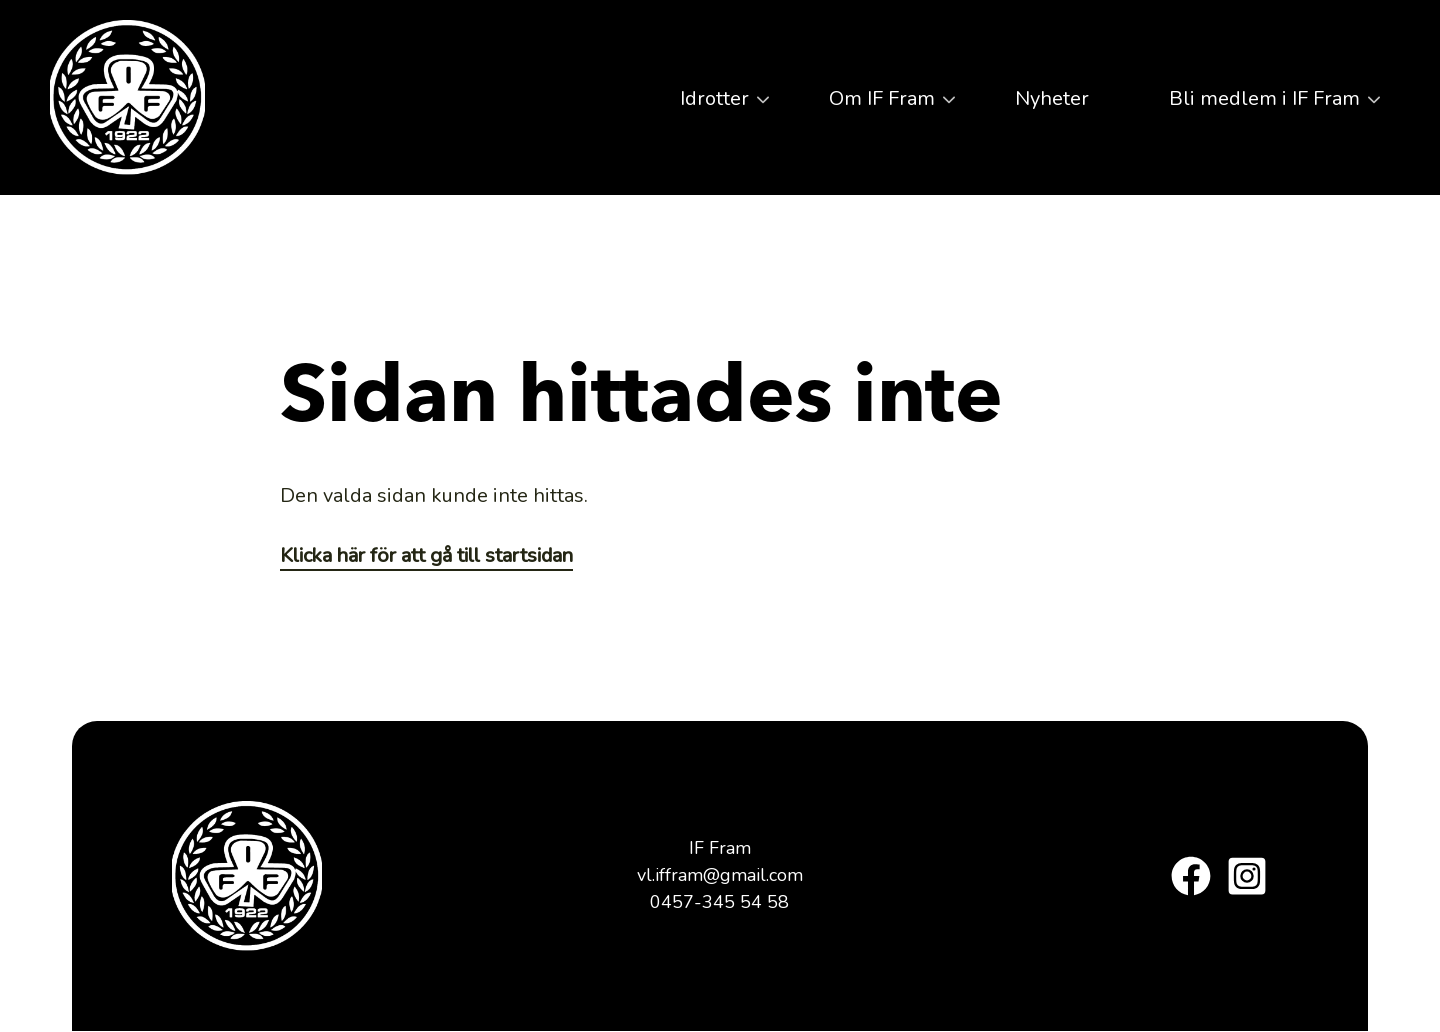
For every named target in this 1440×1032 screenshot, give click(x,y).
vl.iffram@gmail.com (720, 875)
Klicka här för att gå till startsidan (426, 555)
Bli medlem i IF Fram (1259, 106)
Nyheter (1052, 98)
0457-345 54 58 (719, 902)
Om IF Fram (877, 106)
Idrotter (709, 106)
